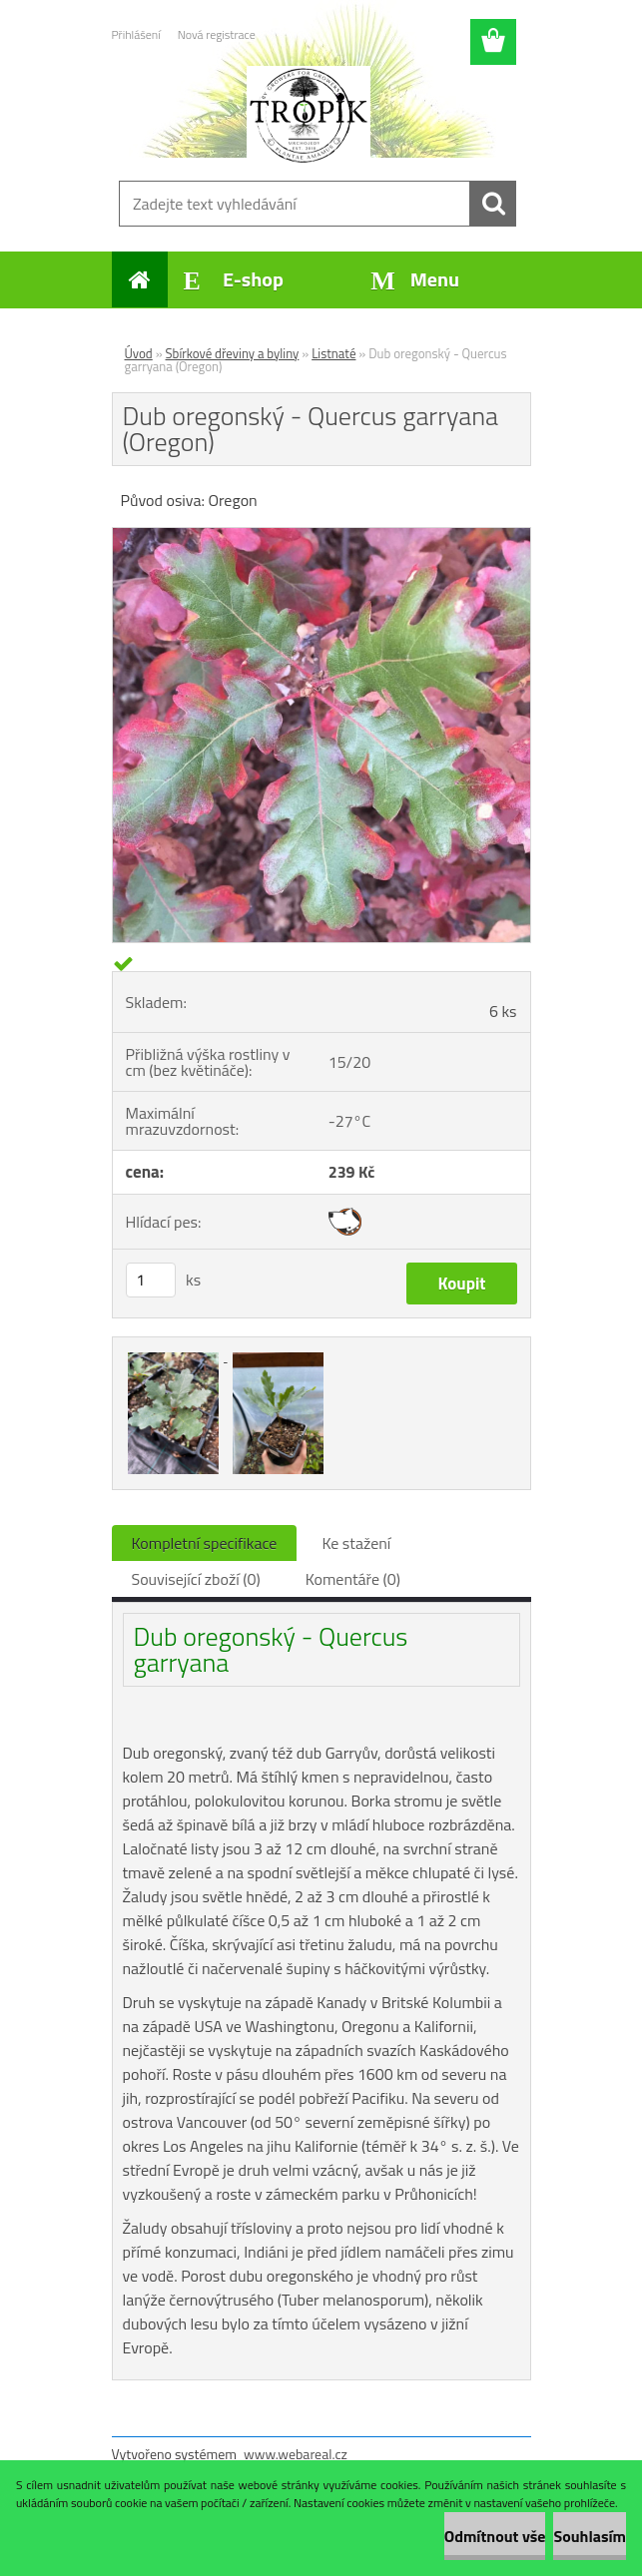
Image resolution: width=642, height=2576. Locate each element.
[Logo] (309, 116)
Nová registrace (217, 34)
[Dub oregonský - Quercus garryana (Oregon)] (321, 536)
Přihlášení (136, 34)
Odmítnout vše (495, 2536)
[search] (493, 204)
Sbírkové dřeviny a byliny (233, 353)
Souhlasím (589, 2536)
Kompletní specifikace (205, 1543)
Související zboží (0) (196, 1579)
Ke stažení (355, 1543)
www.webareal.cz (295, 2453)
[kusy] (151, 1280)
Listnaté (333, 353)
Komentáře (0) (353, 1579)
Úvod (139, 353)
